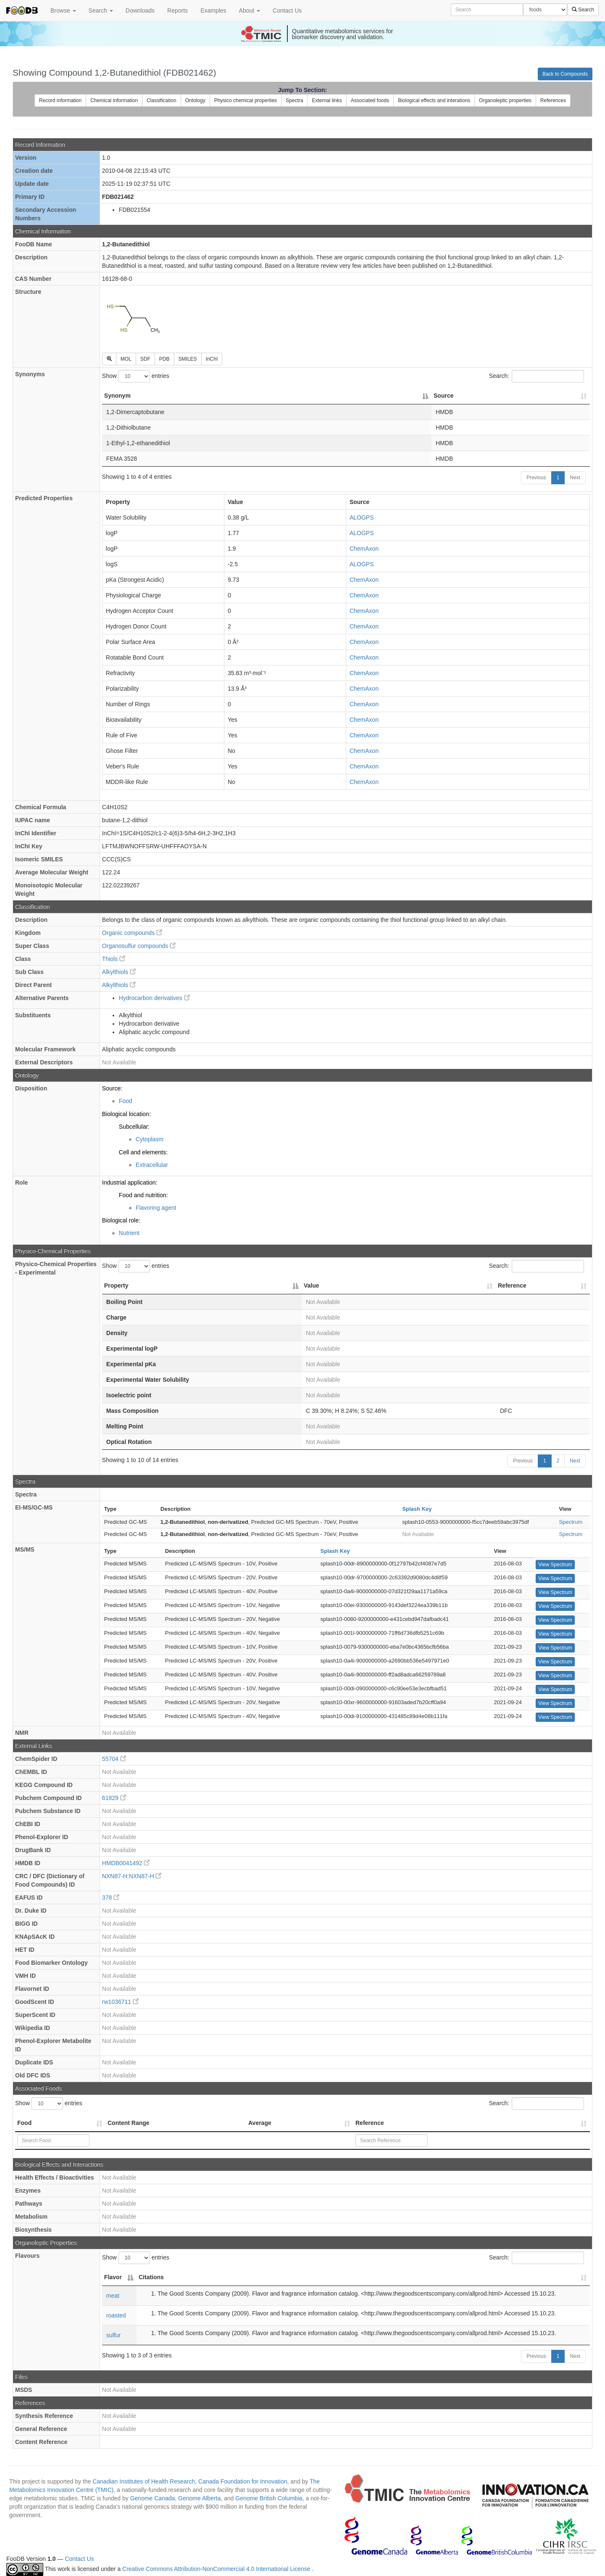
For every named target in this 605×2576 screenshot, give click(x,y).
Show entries (135, 376)
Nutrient (129, 1233)
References (553, 100)
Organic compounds (132, 932)
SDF (145, 359)
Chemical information (114, 100)
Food (125, 1101)
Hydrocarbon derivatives (154, 998)
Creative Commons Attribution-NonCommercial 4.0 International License (217, 2568)
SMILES (188, 359)
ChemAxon (364, 548)
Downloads (140, 10)
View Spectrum (555, 1565)
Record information (60, 100)
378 (110, 1897)
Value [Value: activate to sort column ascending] (311, 1285)
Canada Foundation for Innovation (242, 2481)
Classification (161, 100)
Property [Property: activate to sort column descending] (116, 1285)
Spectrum (570, 1522)
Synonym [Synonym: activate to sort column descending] (117, 395)
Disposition (31, 1088)
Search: (536, 376)
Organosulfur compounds (139, 945)
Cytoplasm (149, 1139)
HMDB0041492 (126, 1863)
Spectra (294, 100)
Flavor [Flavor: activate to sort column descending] (113, 2277)
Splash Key (416, 1509)
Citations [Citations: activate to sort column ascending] (151, 2277)
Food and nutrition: (143, 1195)
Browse (63, 10)
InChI (212, 359)
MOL (126, 359)
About (249, 10)
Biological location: (126, 1114)
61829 (114, 1798)
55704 (114, 1758)
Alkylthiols (119, 972)
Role (21, 1182)
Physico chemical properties (245, 100)
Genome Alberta (199, 2498)
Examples (213, 10)
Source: (112, 1088)
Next (575, 477)
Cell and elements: (143, 1152)
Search (101, 10)
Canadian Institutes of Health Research (143, 2481)
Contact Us (287, 10)
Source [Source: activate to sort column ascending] (443, 395)
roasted (116, 2315)
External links (327, 100)
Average (259, 2122)
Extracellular (152, 1164)
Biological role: (121, 1220)
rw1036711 (120, 2001)
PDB (164, 359)
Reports (177, 10)
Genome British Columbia (268, 2498)
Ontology (195, 100)
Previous (536, 477)
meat (112, 2295)
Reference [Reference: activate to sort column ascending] (512, 1285)
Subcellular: (134, 1126)
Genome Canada (152, 2498)
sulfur (113, 2335)
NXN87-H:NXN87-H (132, 1876)
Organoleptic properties (505, 100)
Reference (369, 2122)
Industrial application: (130, 1182)
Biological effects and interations (434, 100)
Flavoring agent (156, 1207)
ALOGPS (362, 517)
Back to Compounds (565, 74)
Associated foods (370, 100)
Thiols (113, 958)
